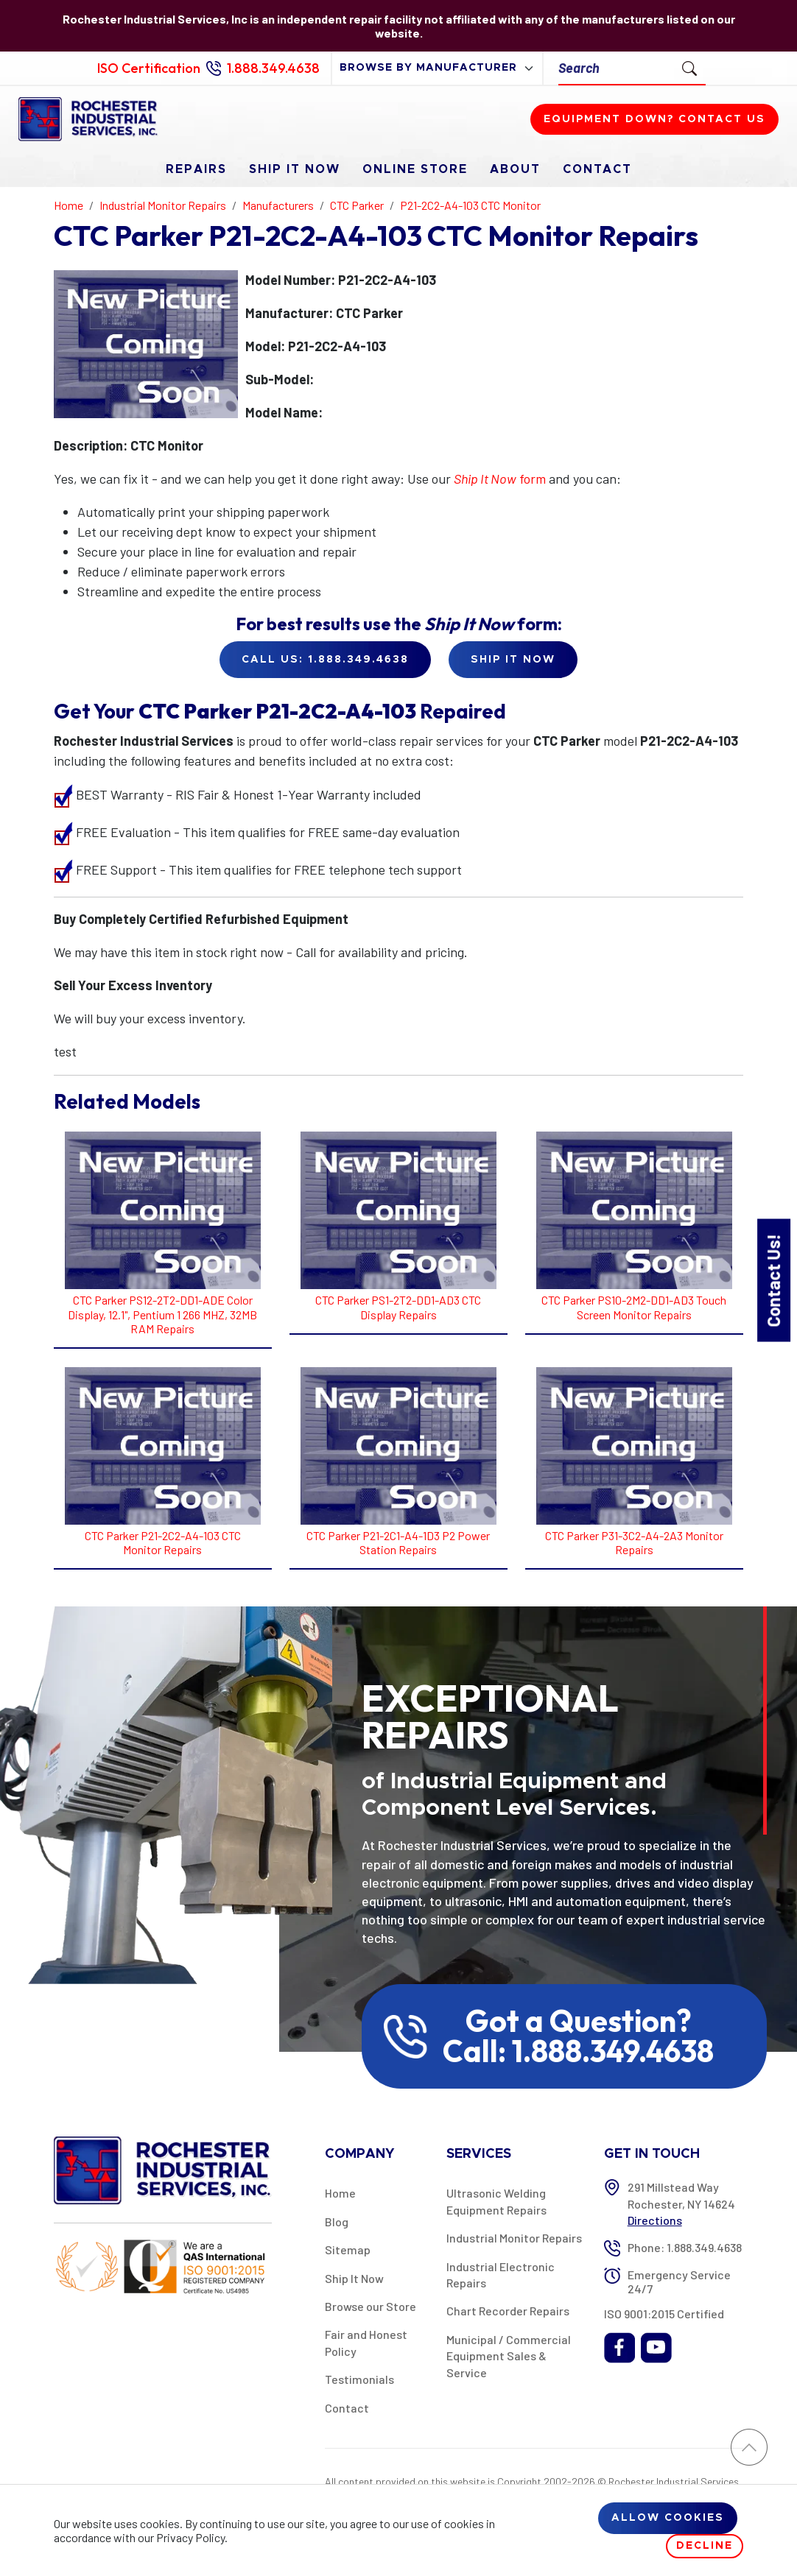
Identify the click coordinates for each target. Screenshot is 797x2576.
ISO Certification (148, 68)
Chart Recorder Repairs (507, 2311)
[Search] (616, 68)
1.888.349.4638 (273, 68)
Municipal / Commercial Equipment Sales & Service (508, 2355)
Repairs (196, 169)
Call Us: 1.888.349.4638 (325, 659)
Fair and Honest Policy (366, 2342)
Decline (704, 2546)
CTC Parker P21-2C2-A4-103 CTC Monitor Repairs (163, 1542)
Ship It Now (294, 169)
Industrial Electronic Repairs (500, 2274)
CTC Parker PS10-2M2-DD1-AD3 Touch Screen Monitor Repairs (633, 1307)
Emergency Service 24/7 (679, 2282)
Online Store (415, 169)
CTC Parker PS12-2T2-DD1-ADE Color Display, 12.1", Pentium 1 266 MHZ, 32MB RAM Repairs (162, 1314)
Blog (336, 2222)
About (515, 169)
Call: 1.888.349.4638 (578, 2051)
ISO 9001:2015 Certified (664, 2314)
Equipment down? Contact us (654, 119)
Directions (655, 2220)
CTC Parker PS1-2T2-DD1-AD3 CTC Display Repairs (398, 1307)
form (500, 478)
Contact (597, 169)
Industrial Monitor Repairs (514, 2238)
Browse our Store (370, 2306)
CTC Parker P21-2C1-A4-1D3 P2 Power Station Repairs (398, 1542)
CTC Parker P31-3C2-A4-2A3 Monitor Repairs (634, 1542)
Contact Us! (773, 1280)
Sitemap (348, 2249)
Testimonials (359, 2379)
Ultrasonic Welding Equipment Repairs (496, 2201)
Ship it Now (513, 659)
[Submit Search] (689, 68)
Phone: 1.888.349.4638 (685, 2247)
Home (340, 2193)
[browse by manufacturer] (437, 68)
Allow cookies (667, 2518)
